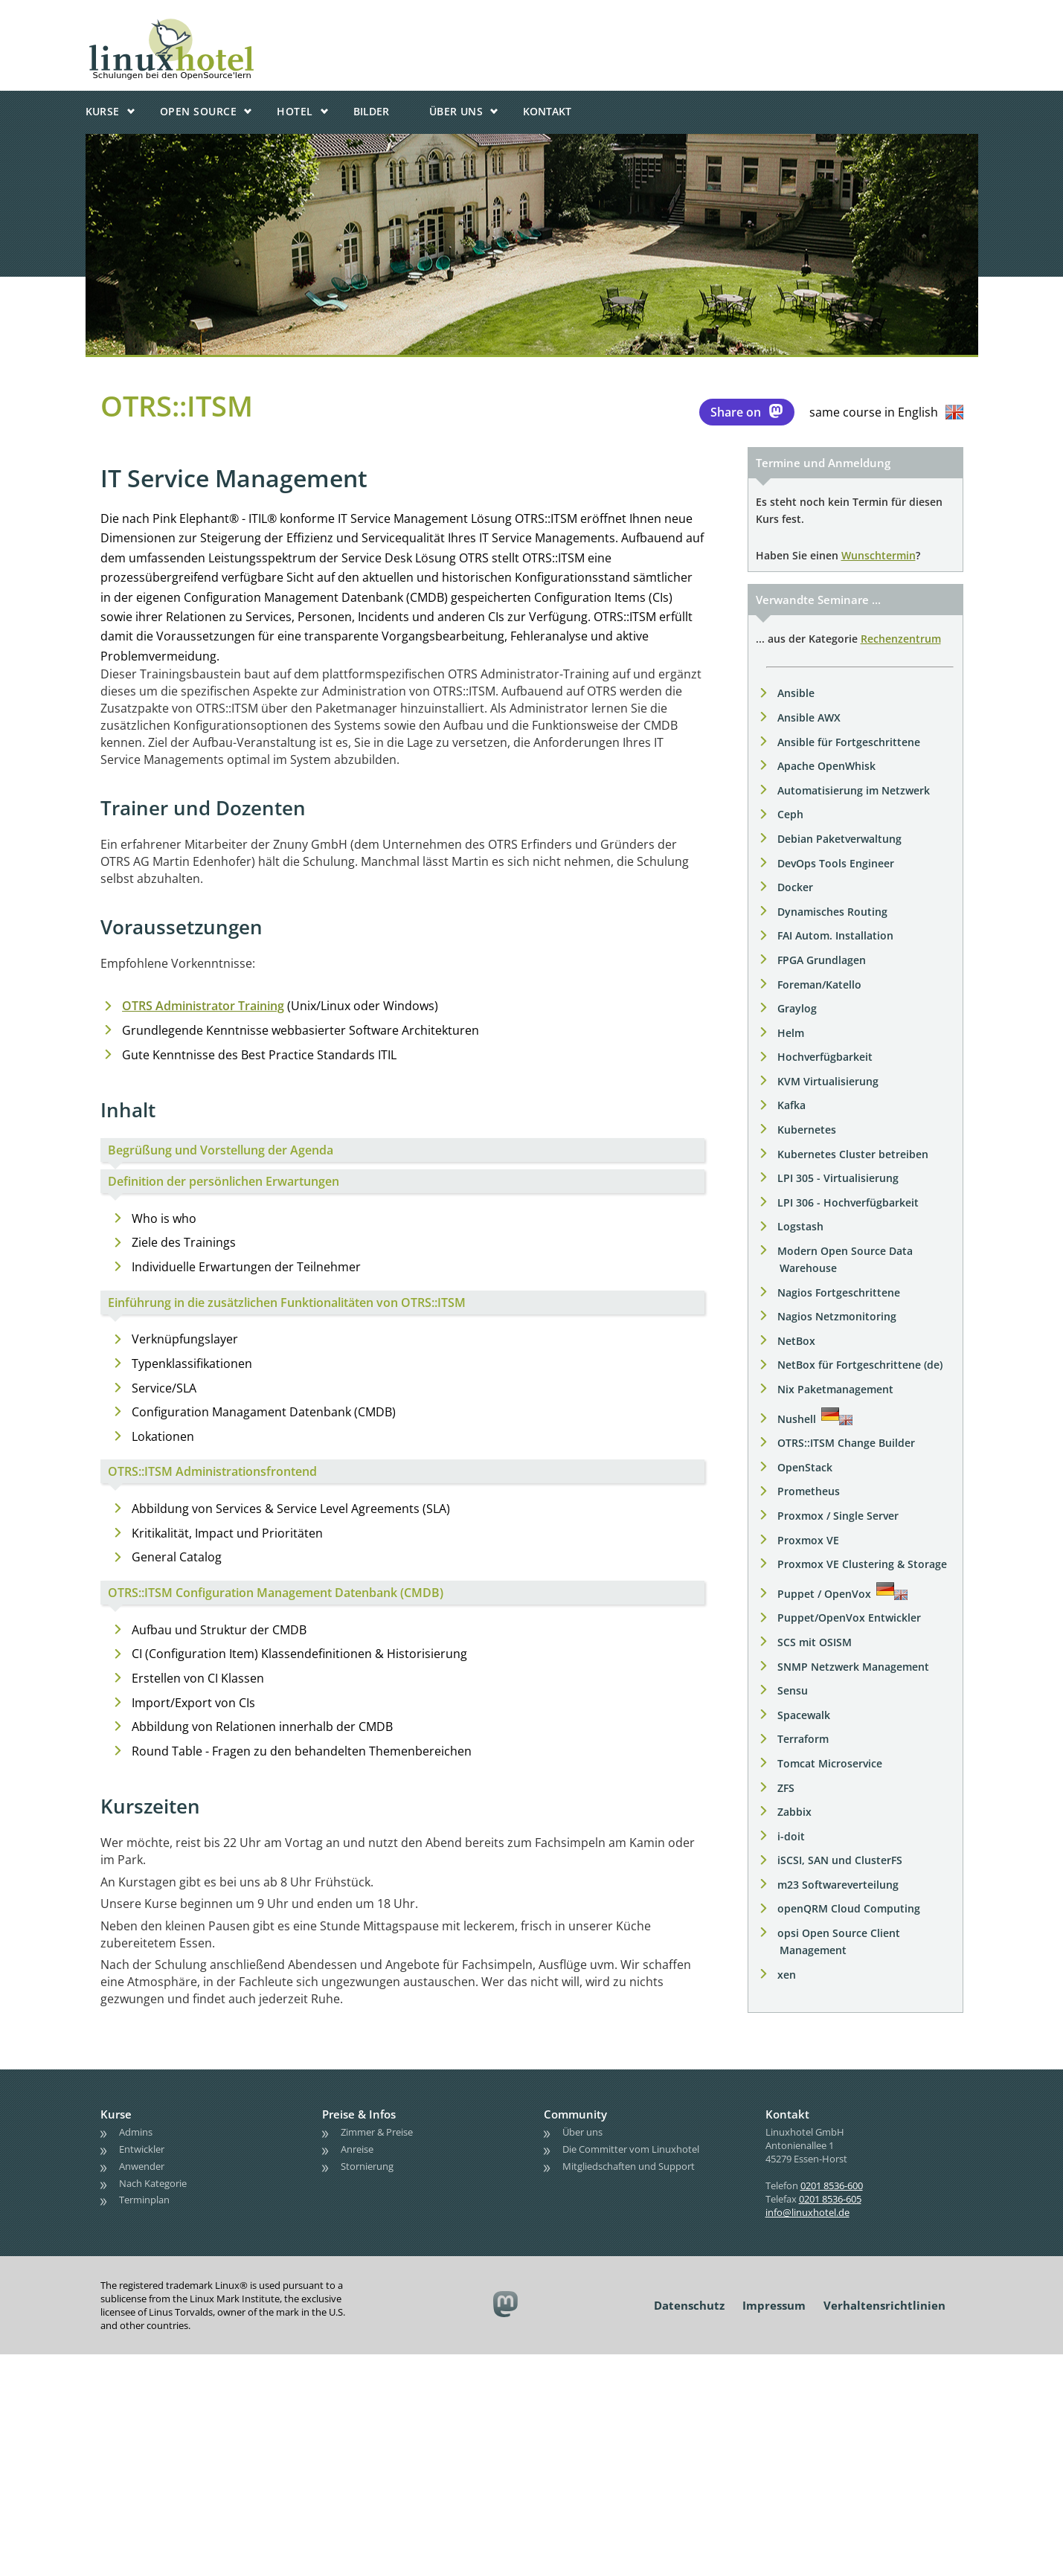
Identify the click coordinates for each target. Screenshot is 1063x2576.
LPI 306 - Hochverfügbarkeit (848, 1202)
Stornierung (367, 2166)
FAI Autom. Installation (835, 935)
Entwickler (141, 2149)
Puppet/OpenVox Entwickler (849, 1617)
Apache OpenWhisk (826, 766)
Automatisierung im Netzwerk (853, 790)
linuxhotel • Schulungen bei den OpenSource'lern (215, 23)
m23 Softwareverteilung (838, 1885)
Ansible (796, 693)
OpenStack (804, 1467)
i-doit (791, 1836)
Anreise (357, 2149)
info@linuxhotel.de (807, 2212)
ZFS (785, 1788)
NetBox (796, 1341)
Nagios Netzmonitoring (836, 1316)
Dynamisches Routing (832, 912)
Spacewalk (803, 1715)
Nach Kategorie (153, 2183)
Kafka (791, 1105)
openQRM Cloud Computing (848, 1908)
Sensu (792, 1690)
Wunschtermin (878, 555)
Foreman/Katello (819, 984)
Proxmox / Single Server (838, 1516)
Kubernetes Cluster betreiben (852, 1154)
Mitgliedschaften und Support (628, 2166)
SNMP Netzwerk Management (853, 1667)
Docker (795, 887)
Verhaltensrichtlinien (884, 2305)
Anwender (141, 2166)
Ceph (790, 814)
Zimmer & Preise (377, 2132)
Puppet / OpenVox (824, 1594)
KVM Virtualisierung (828, 1081)
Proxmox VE (808, 1540)
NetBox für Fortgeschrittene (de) (859, 1365)
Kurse (103, 111)
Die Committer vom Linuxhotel (630, 2149)
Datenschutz (689, 2305)
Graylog (797, 1008)
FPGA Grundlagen (821, 960)
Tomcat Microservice (829, 1763)
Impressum (774, 2305)
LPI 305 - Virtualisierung (838, 1178)
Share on (746, 411)
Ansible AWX (809, 717)
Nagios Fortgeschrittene (838, 1292)
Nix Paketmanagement (835, 1389)
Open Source (198, 111)
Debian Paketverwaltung (839, 839)
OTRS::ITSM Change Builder (846, 1443)
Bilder (371, 111)
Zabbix (794, 1812)
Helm (790, 1033)
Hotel (294, 111)
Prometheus (808, 1491)
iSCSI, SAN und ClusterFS (839, 1860)
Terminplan (144, 2199)
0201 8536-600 (831, 2185)
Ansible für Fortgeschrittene (848, 742)
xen (786, 1975)
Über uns (456, 111)
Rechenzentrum (901, 639)
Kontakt (547, 111)
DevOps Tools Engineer (835, 863)
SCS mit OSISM (814, 1642)
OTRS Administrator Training (203, 1006)
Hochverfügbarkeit (825, 1057)
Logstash (800, 1226)
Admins (135, 2132)
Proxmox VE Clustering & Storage (862, 1564)
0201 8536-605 (830, 2199)
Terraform (803, 1739)
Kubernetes (806, 1129)
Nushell (796, 1419)
